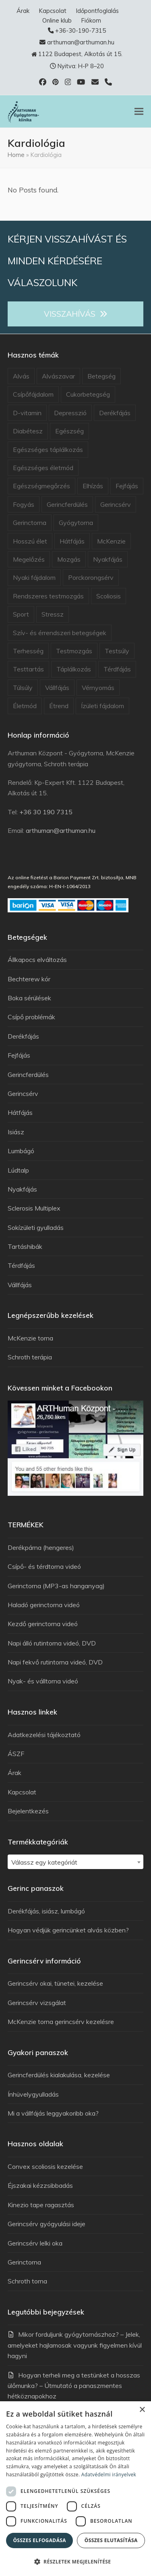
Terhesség (28, 651)
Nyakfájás (107, 559)
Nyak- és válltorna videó (43, 1681)
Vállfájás (57, 688)
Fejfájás (127, 486)
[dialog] (75, 2488)
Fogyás (23, 504)
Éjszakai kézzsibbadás (40, 2185)
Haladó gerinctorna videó (44, 1605)
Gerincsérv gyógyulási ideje (46, 2224)
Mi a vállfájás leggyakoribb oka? (53, 2113)
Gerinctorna (29, 523)
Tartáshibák (25, 1246)
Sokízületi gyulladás (36, 1227)
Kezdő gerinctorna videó (43, 1624)
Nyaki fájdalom (34, 577)
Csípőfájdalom (33, 394)
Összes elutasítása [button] (111, 2540)
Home (16, 155)
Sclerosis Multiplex (34, 1208)
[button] (138, 111)
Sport (21, 614)
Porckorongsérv (91, 577)
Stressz (52, 614)
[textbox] (75, 1862)
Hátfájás (72, 541)
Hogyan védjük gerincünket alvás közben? (68, 1930)
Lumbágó (21, 1151)
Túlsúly (23, 688)
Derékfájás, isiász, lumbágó (46, 1911)
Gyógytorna (76, 523)
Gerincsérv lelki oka (35, 2243)
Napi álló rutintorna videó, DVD (52, 1643)
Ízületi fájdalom (102, 706)
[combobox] (76, 1862)
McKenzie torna (30, 1338)
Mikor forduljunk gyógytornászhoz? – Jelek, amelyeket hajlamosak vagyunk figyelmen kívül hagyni (75, 2345)
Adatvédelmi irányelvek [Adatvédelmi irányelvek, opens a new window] (108, 2474)
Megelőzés (29, 559)
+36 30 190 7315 (45, 812)
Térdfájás (117, 669)
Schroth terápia (30, 1357)
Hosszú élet (30, 541)
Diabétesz (28, 431)
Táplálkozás (73, 669)
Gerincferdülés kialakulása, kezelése (59, 2075)
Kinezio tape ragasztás (41, 2205)
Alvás (21, 376)
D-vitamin (27, 413)
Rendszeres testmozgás (48, 596)
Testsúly (117, 651)
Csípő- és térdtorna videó (44, 1566)
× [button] (142, 2410)
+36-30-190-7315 (80, 30)
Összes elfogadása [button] (39, 2540)
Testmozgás (74, 651)
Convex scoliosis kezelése (45, 2166)
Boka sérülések (29, 998)
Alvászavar (58, 376)
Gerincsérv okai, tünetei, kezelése (55, 1983)
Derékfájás (114, 413)
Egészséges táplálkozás (48, 449)
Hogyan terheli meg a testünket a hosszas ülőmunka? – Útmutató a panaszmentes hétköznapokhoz (74, 2385)
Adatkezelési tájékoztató (44, 1735)
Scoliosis (108, 596)
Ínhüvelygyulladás (33, 2094)
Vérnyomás (98, 688)
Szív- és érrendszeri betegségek (59, 633)
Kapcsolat (22, 1792)
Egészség (69, 431)
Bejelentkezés (28, 1811)
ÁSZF (16, 1754)
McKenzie (111, 541)
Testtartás (28, 669)
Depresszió (70, 413)
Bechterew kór (29, 979)
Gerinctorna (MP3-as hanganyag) (56, 1586)
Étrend (58, 706)
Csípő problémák (31, 1017)
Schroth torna (27, 2281)
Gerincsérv (115, 504)
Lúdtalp (18, 1170)
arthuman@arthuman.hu (80, 42)
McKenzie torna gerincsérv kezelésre (61, 2022)
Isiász (16, 1132)
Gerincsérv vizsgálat (37, 2003)
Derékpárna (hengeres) (41, 1547)
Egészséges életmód (43, 468)
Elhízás (93, 486)
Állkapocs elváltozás (37, 960)
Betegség (101, 376)
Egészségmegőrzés (41, 486)
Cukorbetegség (88, 394)
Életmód (25, 706)
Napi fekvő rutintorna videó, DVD (55, 1662)
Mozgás (69, 559)
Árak (14, 1773)
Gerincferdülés (67, 504)
